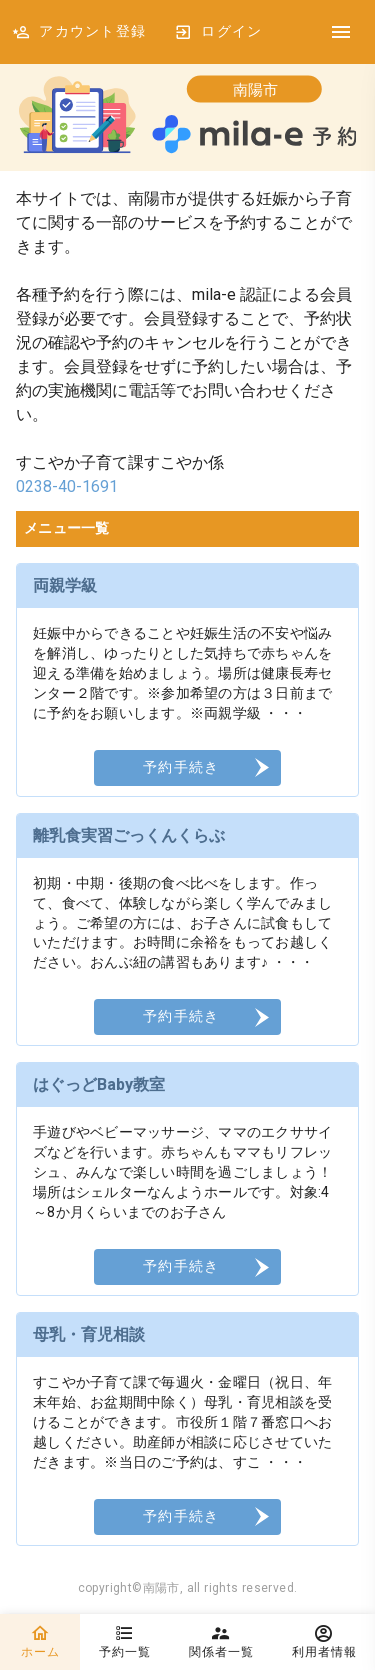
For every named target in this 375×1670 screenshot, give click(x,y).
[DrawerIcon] (341, 32)
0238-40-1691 (67, 486)
